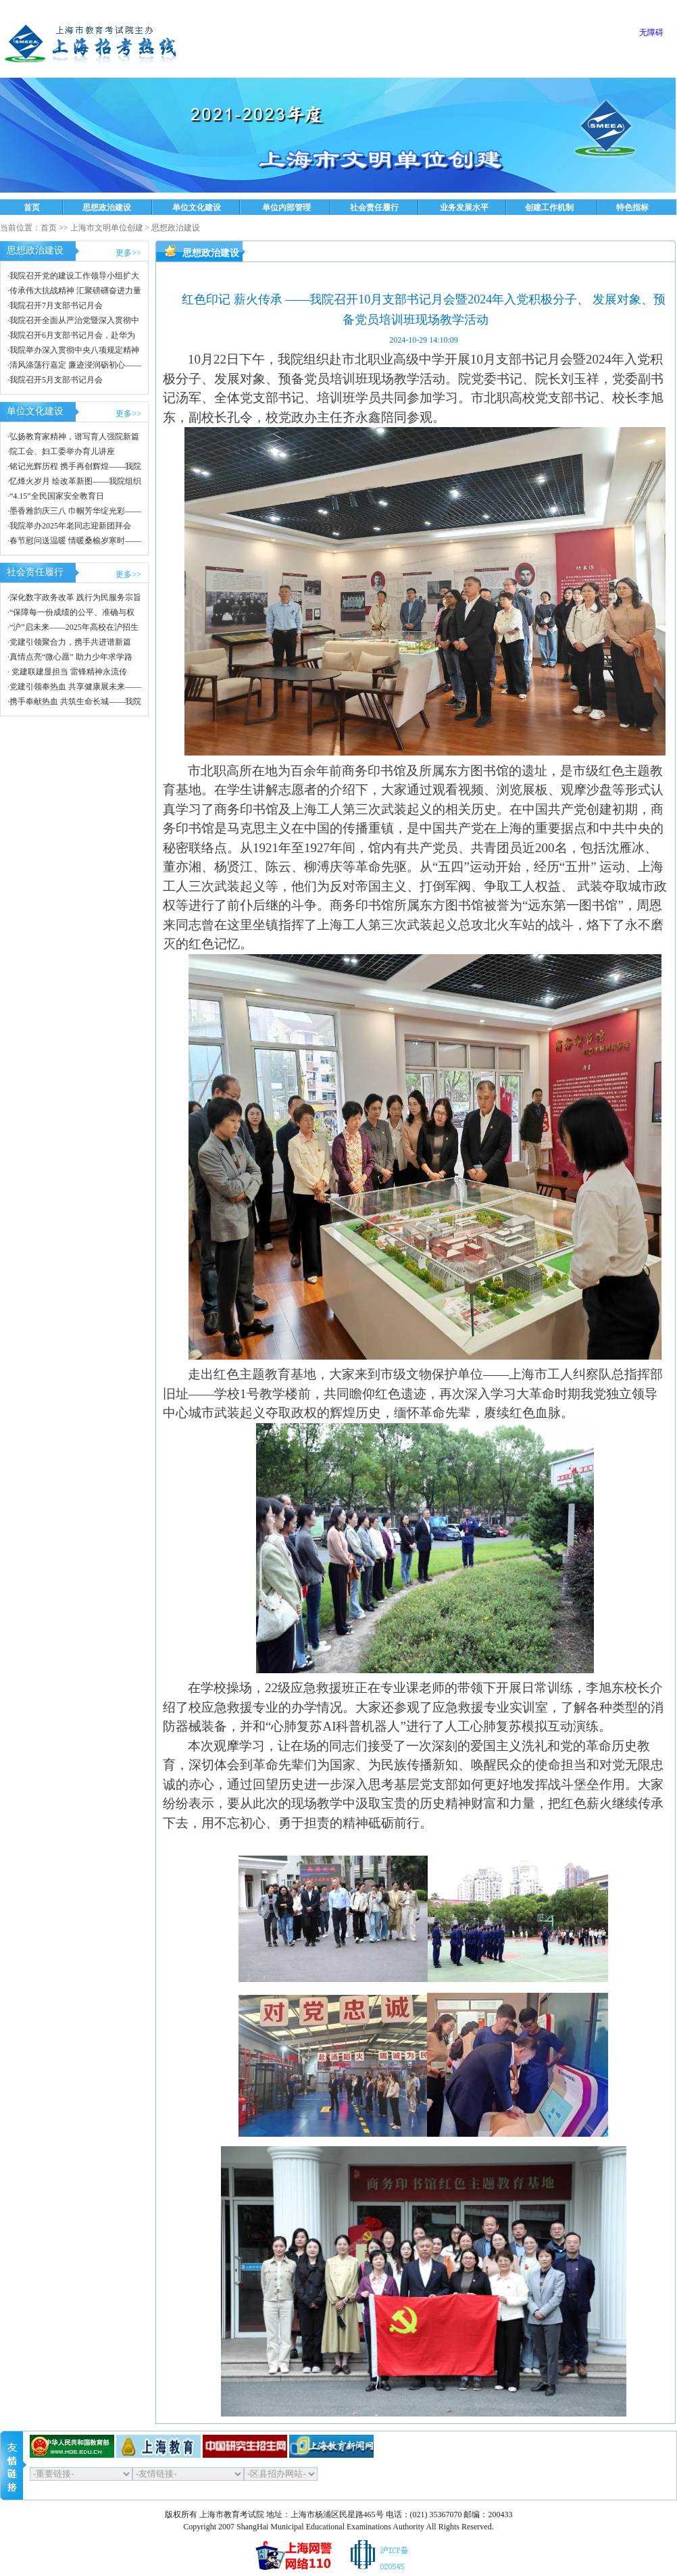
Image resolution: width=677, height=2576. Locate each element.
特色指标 (632, 207)
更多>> (128, 252)
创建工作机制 (549, 207)
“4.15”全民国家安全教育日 (56, 496)
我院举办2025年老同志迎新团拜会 (70, 525)
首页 (32, 207)
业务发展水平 (464, 207)
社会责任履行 (374, 207)
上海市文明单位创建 (106, 227)
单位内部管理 (286, 207)
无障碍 (651, 32)
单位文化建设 (196, 207)
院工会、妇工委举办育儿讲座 (62, 451)
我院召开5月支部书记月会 (56, 380)
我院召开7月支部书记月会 (56, 305)
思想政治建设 (106, 207)
